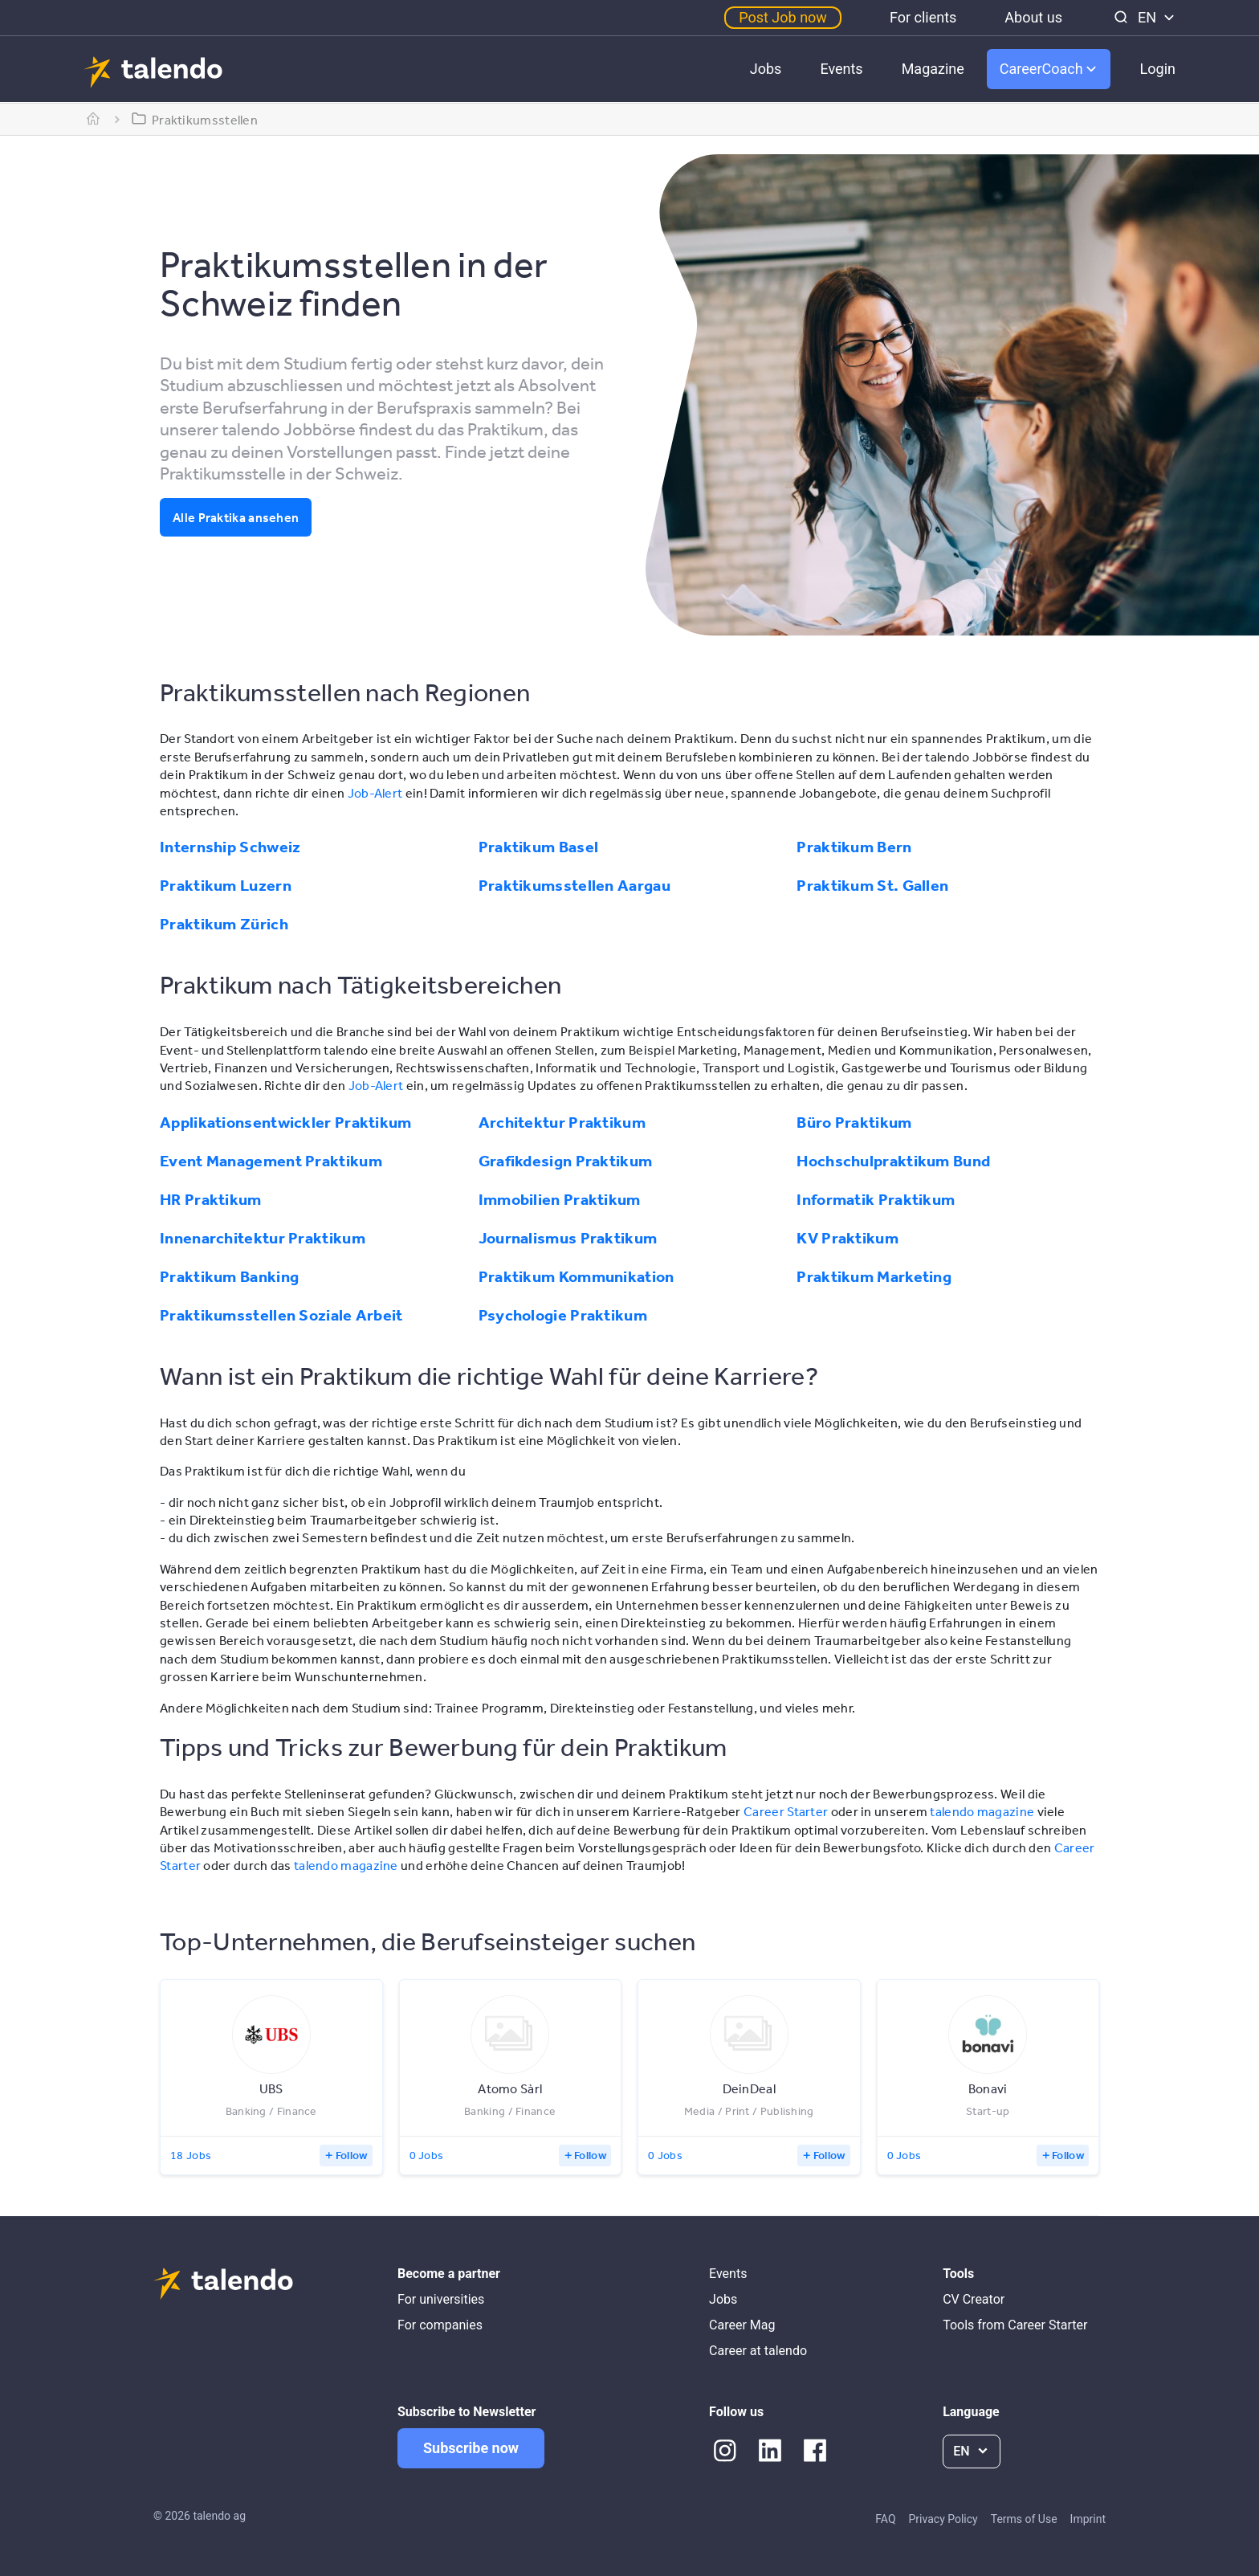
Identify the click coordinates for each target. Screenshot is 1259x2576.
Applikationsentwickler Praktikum (286, 1122)
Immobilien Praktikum (560, 1199)
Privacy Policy (943, 2519)
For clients (923, 17)
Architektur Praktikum (562, 1122)
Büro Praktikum (854, 1122)
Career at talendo (758, 2350)
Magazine (933, 68)
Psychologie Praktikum (563, 1315)
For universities (440, 2299)
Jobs (766, 68)
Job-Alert (375, 793)
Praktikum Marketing (874, 1276)
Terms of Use (1024, 2519)
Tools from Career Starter (1015, 2325)
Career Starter (786, 1811)
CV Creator (973, 2299)
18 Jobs (190, 2155)
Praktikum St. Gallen (872, 885)
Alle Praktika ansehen (236, 517)
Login (1157, 68)
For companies (440, 2325)
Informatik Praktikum (876, 1199)
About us (1033, 17)
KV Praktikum (847, 1237)
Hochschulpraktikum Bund (893, 1160)
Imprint (1088, 2519)
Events (841, 68)
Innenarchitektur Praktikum (262, 1237)
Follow (352, 2155)
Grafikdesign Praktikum (566, 1160)
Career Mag (742, 2325)
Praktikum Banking (229, 1276)
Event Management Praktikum (271, 1160)
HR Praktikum (211, 1199)
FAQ (885, 2519)
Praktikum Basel (539, 846)
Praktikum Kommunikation (576, 1276)
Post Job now (783, 17)
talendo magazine (982, 1811)
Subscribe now (471, 2447)
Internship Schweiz (230, 846)
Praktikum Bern (854, 846)
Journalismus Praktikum (568, 1237)
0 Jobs (426, 2155)
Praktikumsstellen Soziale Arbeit (281, 1315)
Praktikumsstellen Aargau (574, 885)
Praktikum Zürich (224, 923)
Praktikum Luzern (225, 885)
